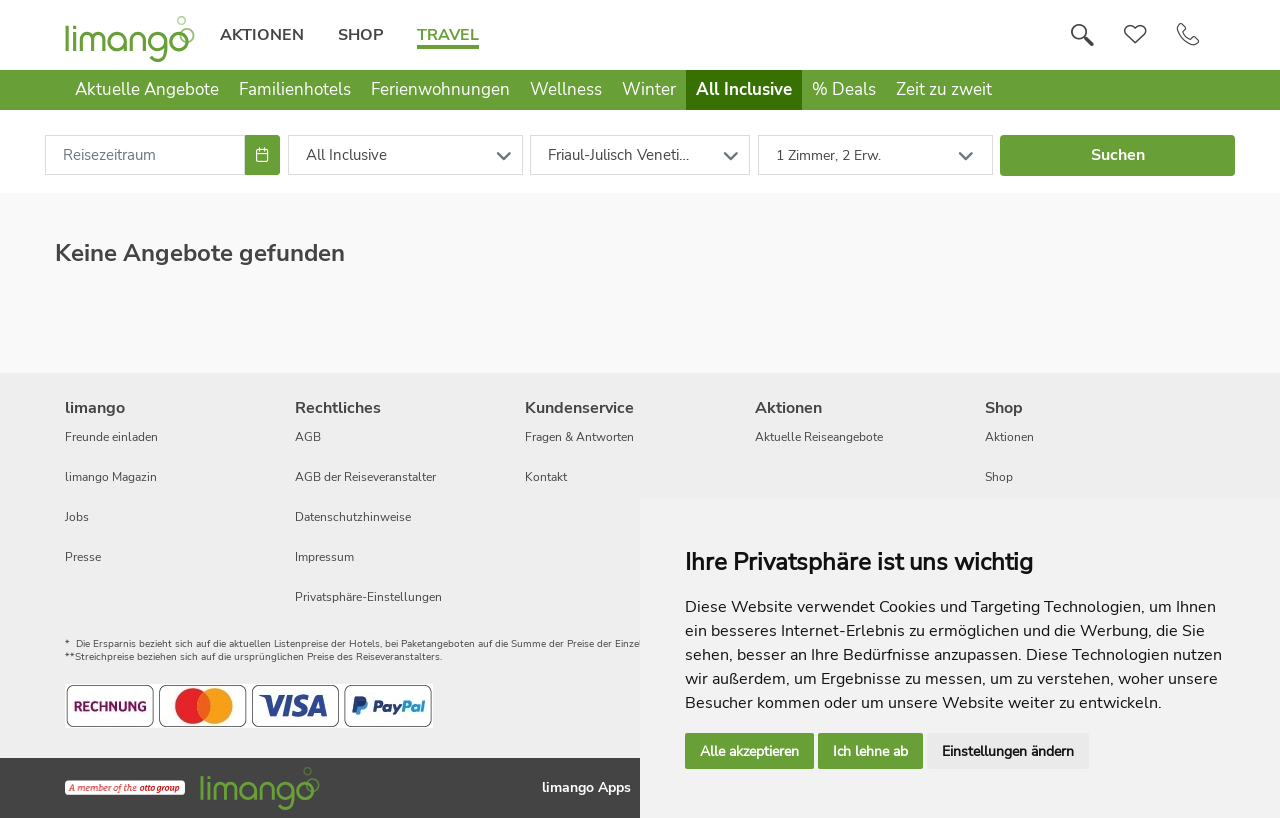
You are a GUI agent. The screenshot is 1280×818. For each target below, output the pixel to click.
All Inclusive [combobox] (346, 155)
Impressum (324, 557)
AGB (308, 437)
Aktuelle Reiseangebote (819, 437)
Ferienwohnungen (440, 89)
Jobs (77, 517)
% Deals (844, 89)
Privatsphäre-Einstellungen (368, 597)
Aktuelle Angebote (147, 89)
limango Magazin (111, 477)
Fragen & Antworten (579, 437)
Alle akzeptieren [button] (749, 751)
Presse (83, 557)
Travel (448, 35)
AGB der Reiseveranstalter (365, 477)
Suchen (1118, 155)
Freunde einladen (111, 437)
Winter (649, 89)
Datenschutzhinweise (353, 517)
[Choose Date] (262, 155)
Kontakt (546, 477)
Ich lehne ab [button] (870, 751)
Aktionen (262, 35)
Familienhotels (295, 89)
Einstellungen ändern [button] (1008, 751)
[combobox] (145, 155)
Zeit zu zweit (944, 89)
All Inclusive (744, 89)
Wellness (566, 89)
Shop (360, 35)
